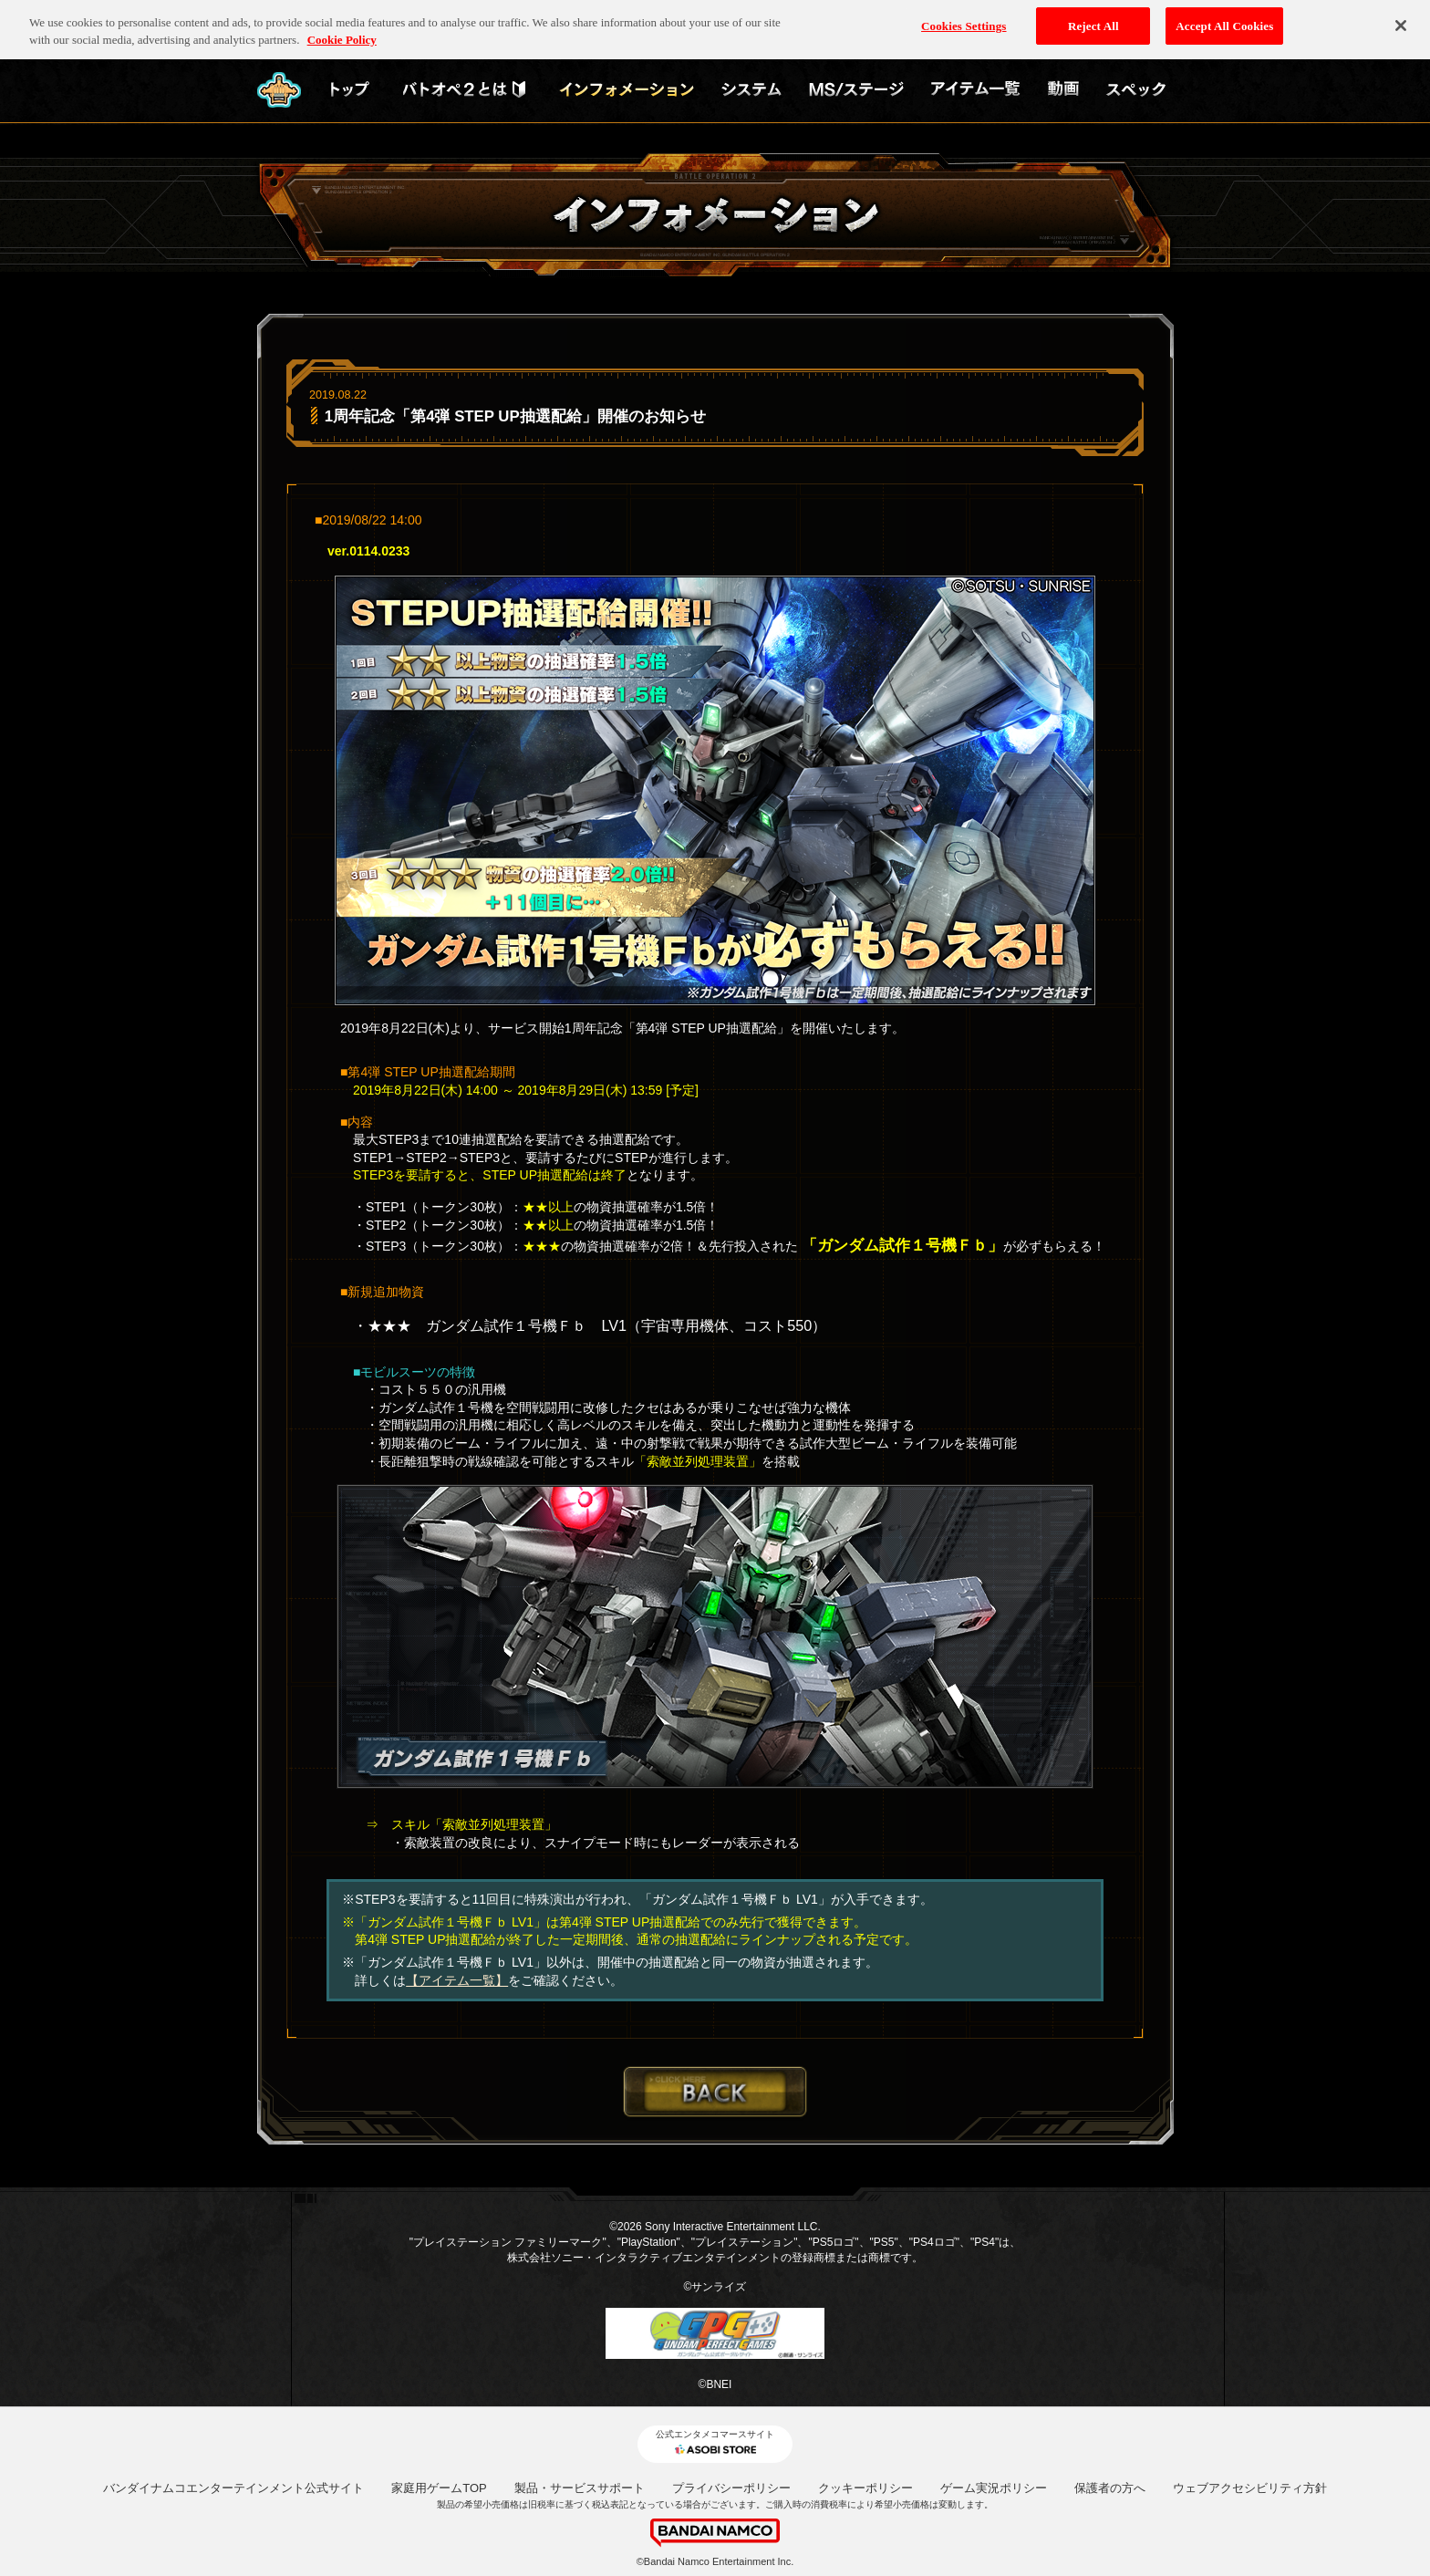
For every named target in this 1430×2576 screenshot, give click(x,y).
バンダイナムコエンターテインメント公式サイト (233, 2488)
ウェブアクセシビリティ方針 (1250, 2488)
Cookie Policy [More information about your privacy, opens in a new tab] (342, 34)
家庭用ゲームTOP (439, 2488)
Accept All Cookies (1224, 19)
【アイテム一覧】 (457, 1980)
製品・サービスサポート (579, 2488)
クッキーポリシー (865, 2488)
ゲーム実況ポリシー (993, 2488)
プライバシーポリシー (731, 2488)
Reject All (1093, 19)
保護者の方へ (1109, 2488)
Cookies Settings (963, 19)
